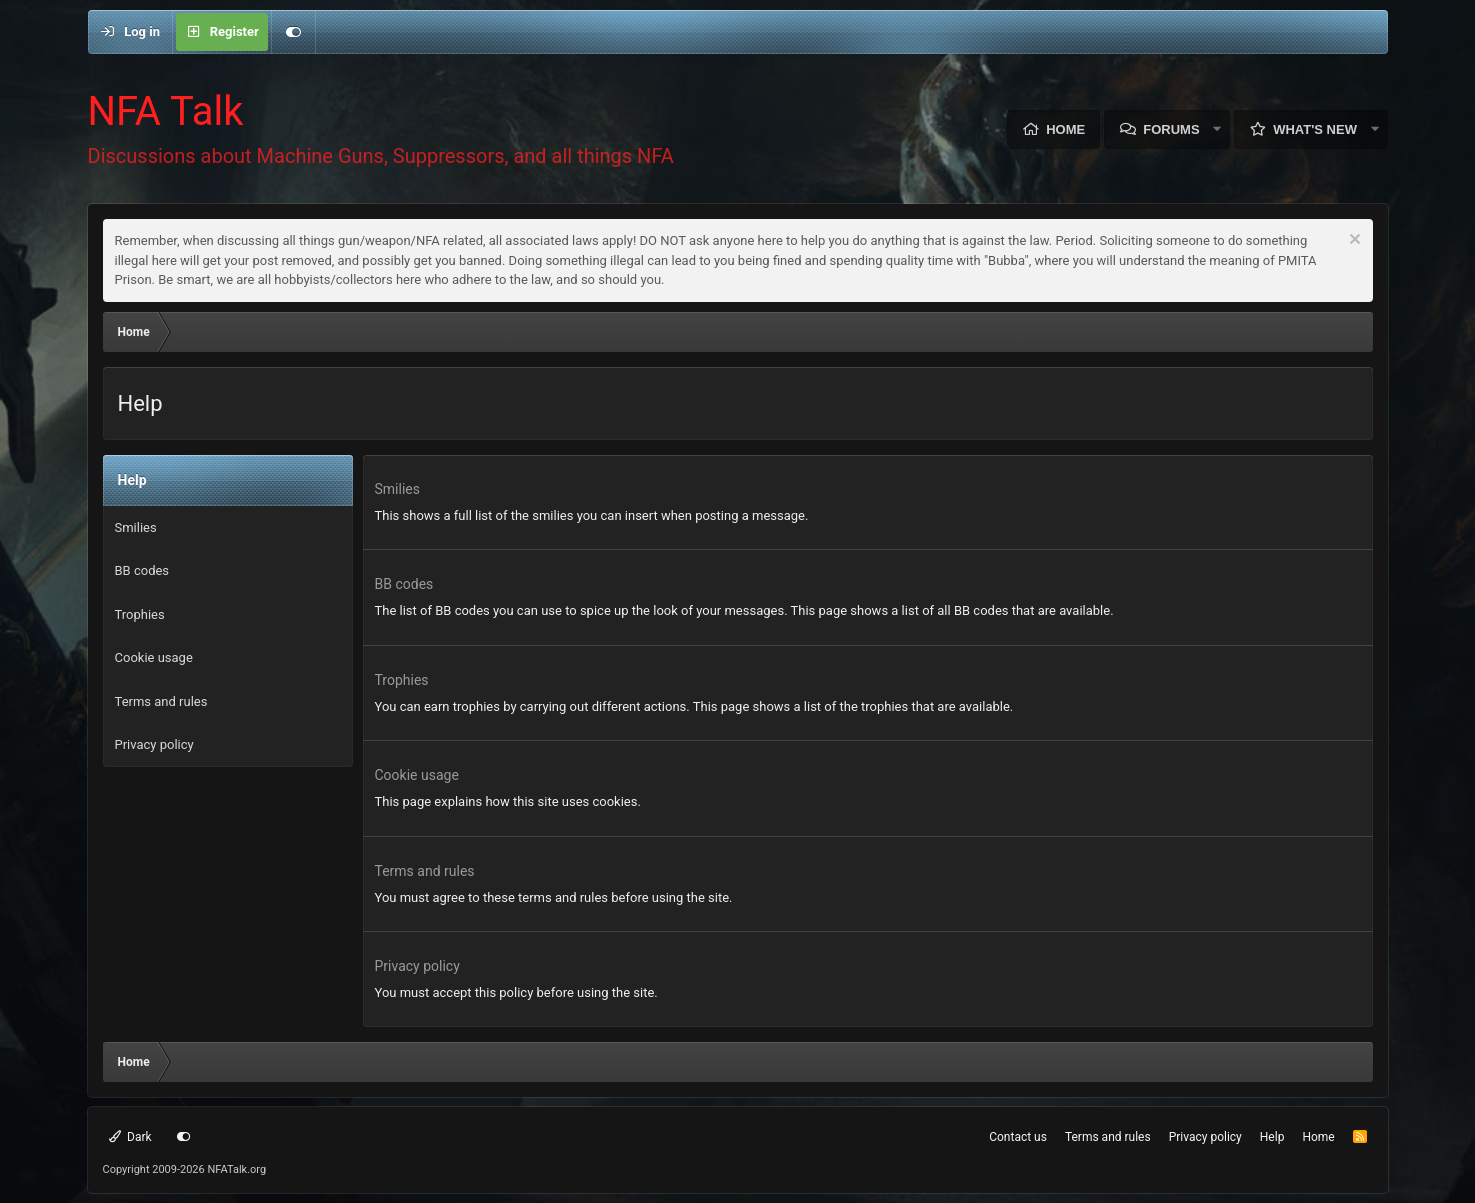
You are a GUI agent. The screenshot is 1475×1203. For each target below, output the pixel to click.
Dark (130, 1137)
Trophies (140, 614)
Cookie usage (154, 657)
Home (1065, 129)
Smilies (136, 527)
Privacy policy (154, 744)
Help (1272, 1137)
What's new (1315, 129)
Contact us (1018, 1137)
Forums (1171, 129)
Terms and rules (161, 701)
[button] (1218, 129)
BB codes (142, 570)
